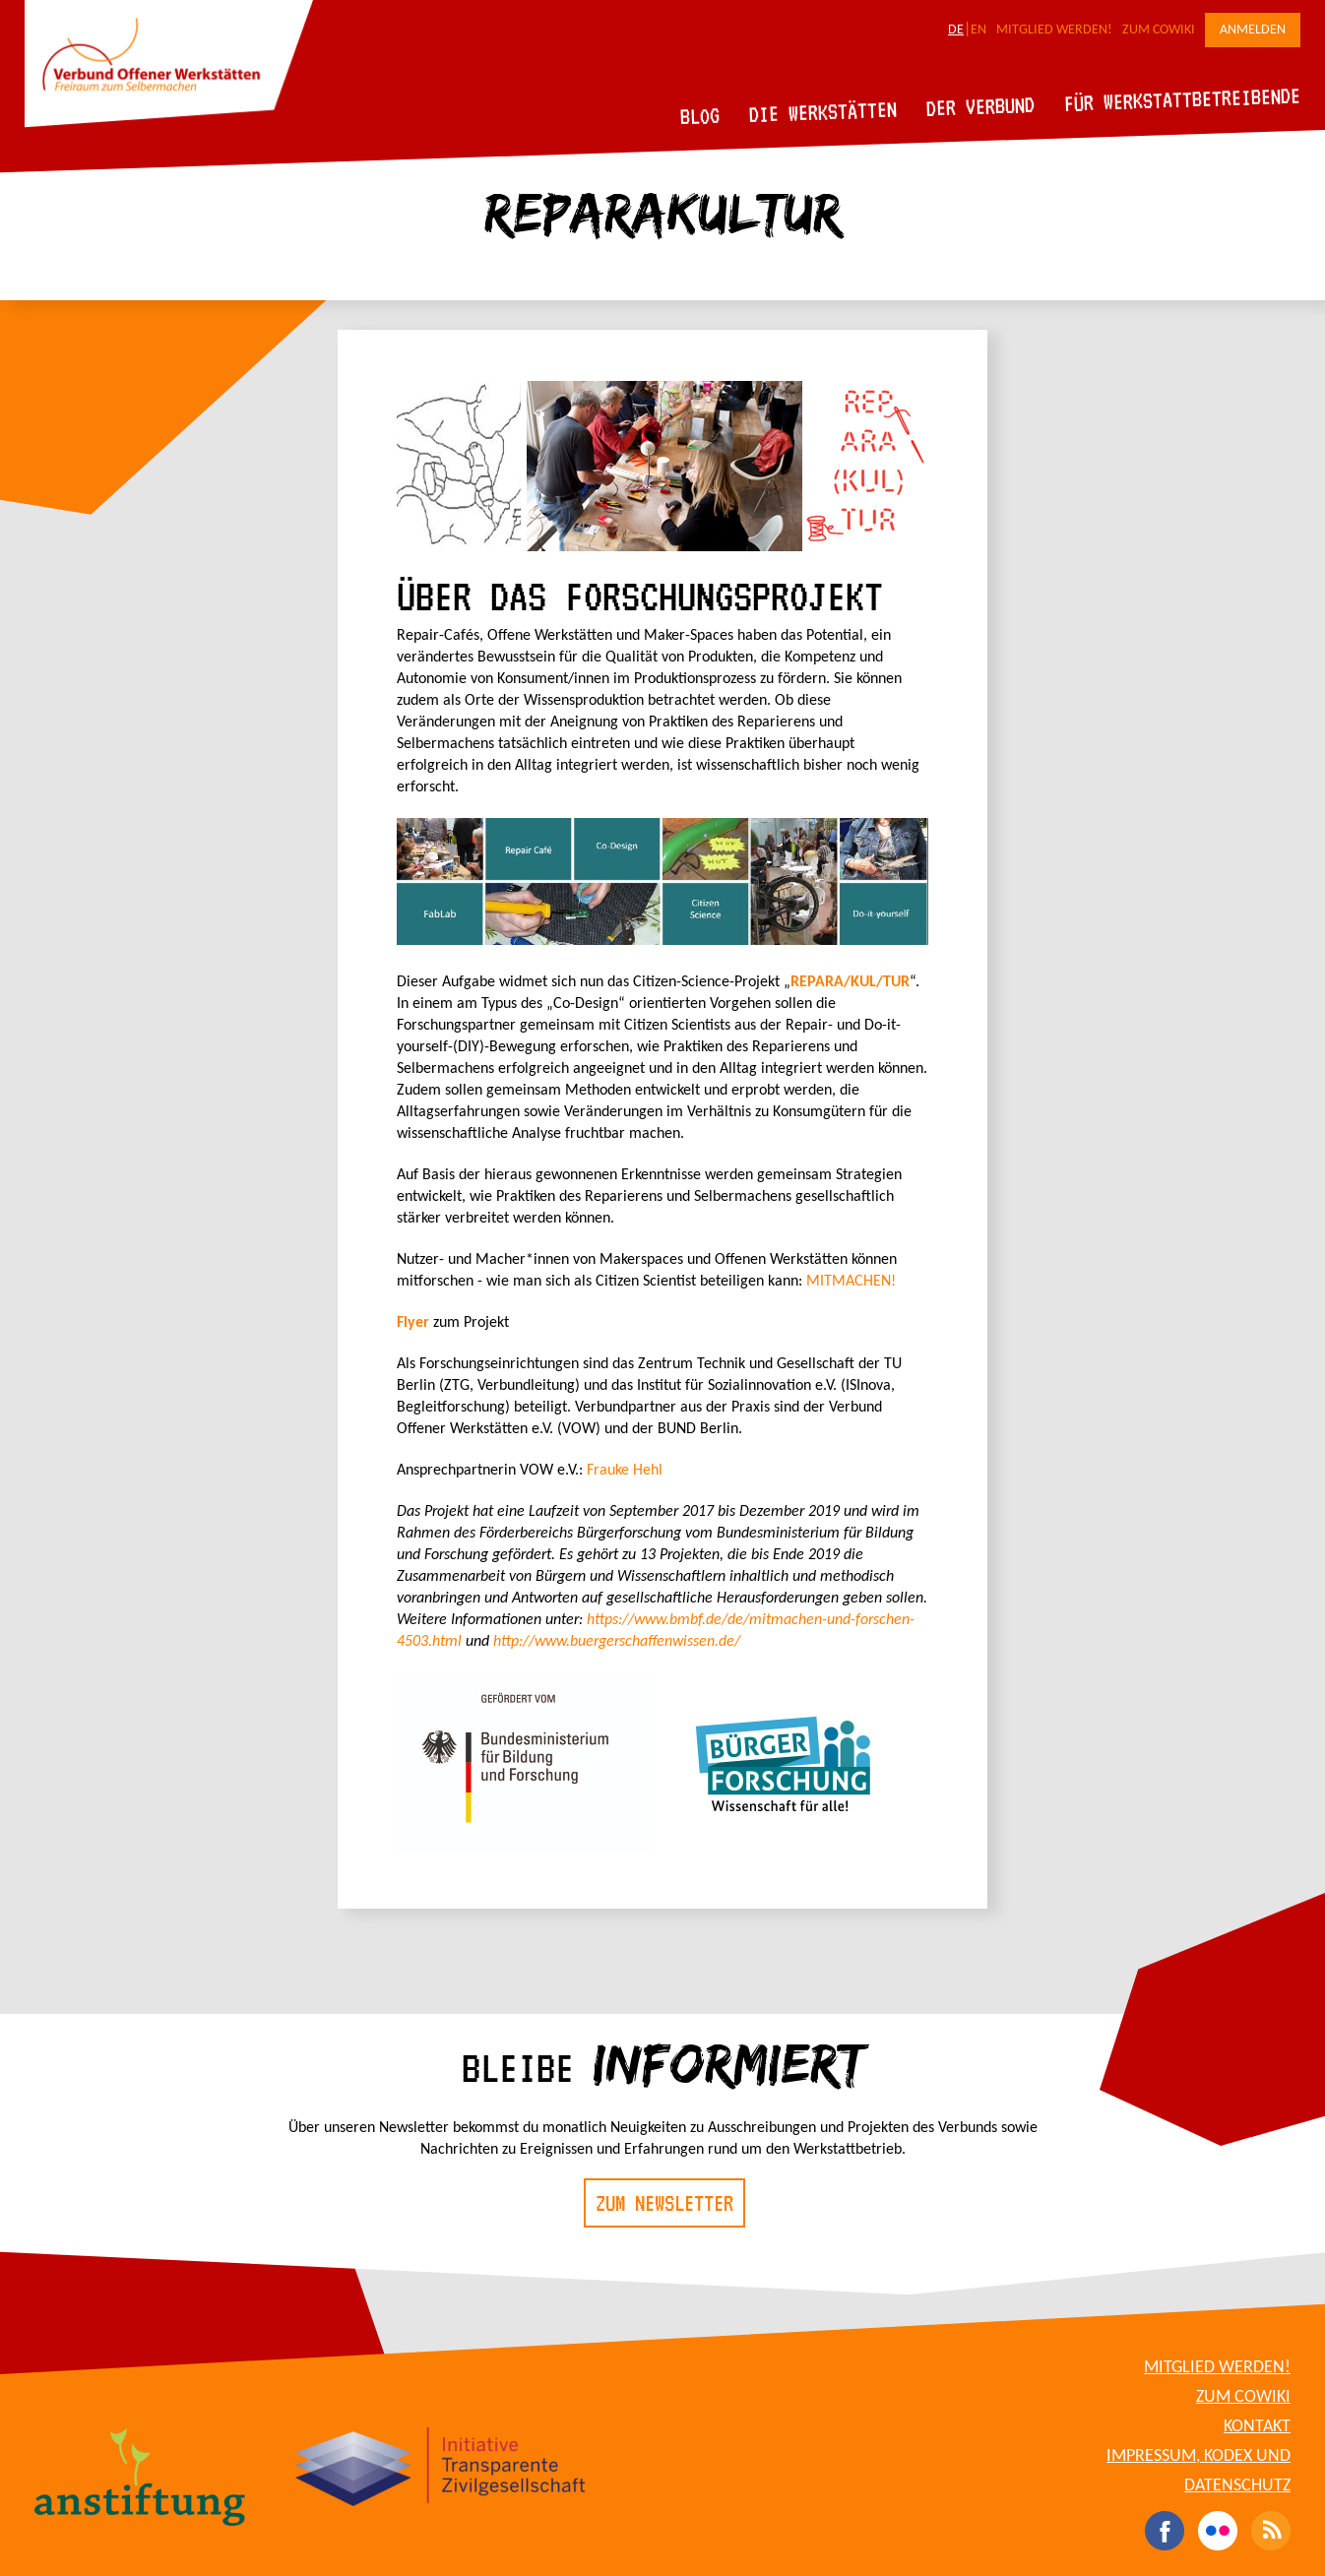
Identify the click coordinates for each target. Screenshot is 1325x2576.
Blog (700, 115)
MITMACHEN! (851, 1281)
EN (978, 30)
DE (956, 30)
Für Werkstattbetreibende (1181, 98)
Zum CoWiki (1158, 30)
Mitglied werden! (1054, 30)
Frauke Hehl (624, 1470)
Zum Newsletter (664, 2203)
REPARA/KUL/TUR (850, 982)
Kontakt (1257, 2427)
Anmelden (1253, 30)
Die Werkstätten (823, 111)
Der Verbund (981, 106)
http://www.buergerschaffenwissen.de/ (616, 1642)
